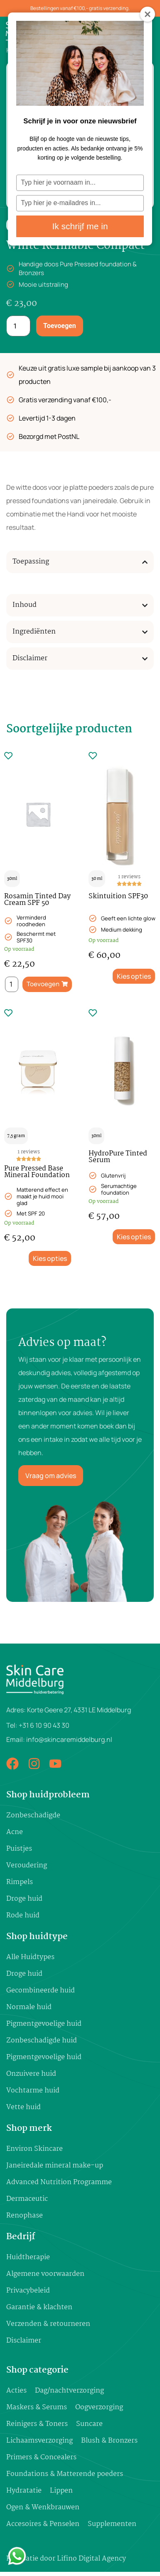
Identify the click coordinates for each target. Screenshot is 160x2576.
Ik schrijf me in (80, 226)
